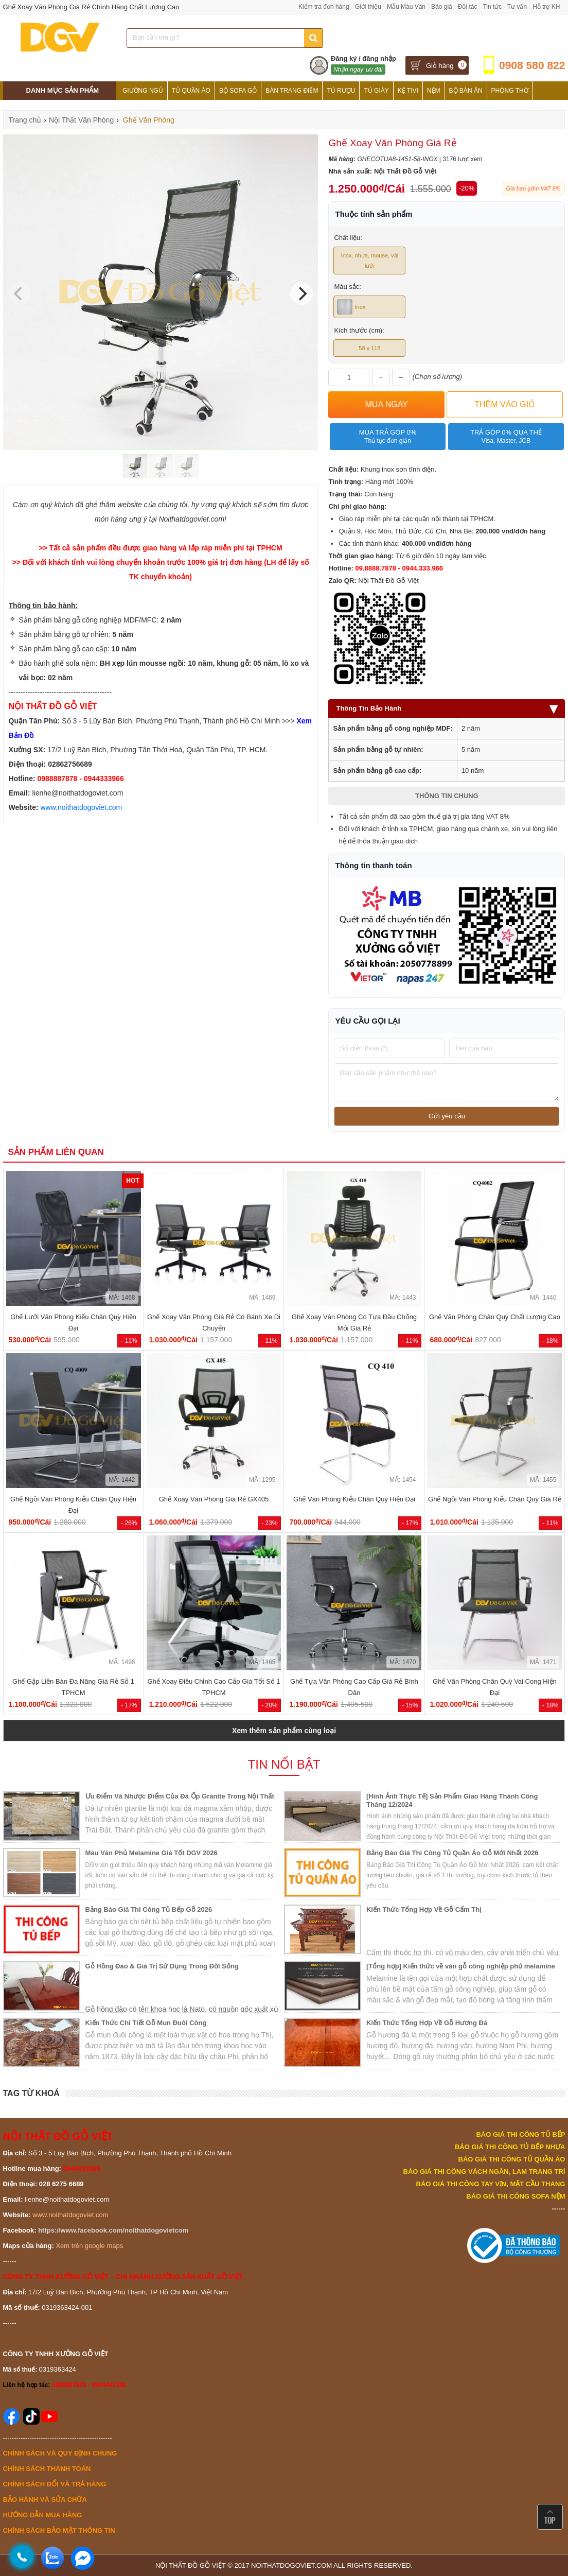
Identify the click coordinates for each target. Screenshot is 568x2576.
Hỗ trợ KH (546, 6)
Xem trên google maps (89, 2246)
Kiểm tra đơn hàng (323, 6)
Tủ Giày (376, 90)
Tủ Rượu (341, 90)
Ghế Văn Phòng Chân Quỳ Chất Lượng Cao (494, 1317)
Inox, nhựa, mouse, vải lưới (369, 260)
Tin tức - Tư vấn (505, 6)
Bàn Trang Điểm (291, 90)
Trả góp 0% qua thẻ (506, 436)
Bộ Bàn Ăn (466, 90)
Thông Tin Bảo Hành (446, 708)
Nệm (433, 90)
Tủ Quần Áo (191, 90)
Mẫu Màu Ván (406, 6)
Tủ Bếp (133, 109)
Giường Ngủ (142, 90)
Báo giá (441, 6)
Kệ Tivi (408, 90)
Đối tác (467, 6)
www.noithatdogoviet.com (81, 807)
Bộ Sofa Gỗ (238, 90)
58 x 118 (369, 348)
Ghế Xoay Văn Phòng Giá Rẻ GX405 (214, 1499)
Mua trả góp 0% (388, 436)
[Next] (301, 293)
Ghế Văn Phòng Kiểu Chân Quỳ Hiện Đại (354, 1499)
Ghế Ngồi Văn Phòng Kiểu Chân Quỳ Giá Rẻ (494, 1499)
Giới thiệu (368, 6)
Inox (351, 307)
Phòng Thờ (509, 90)
